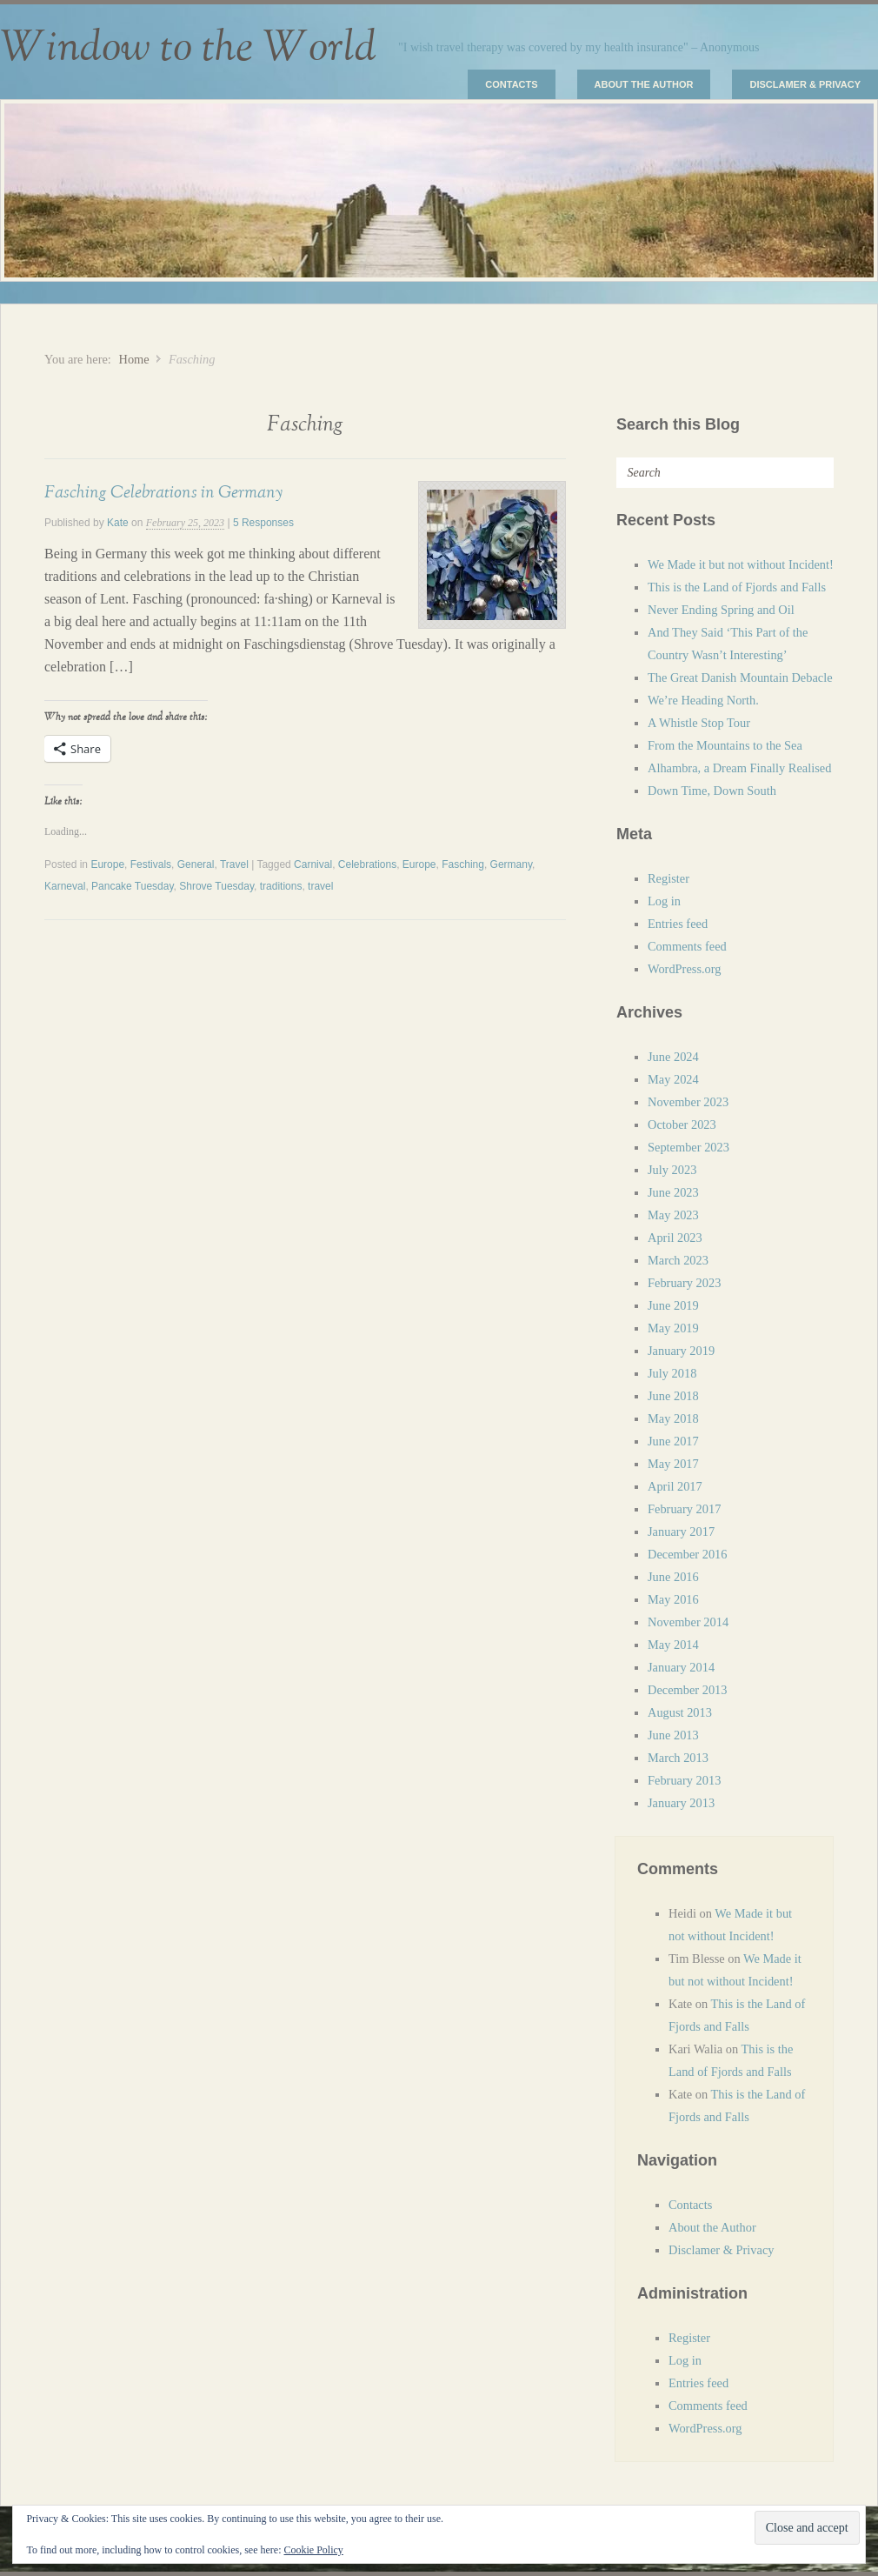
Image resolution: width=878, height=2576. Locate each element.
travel (320, 886)
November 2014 (688, 1622)
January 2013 (681, 1803)
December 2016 (688, 1554)
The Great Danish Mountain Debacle (740, 677)
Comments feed (687, 946)
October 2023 (682, 1124)
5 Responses (263, 523)
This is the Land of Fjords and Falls (737, 587)
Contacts (511, 84)
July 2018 (672, 1373)
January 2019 (681, 1351)
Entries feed (678, 924)
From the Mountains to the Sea (725, 745)
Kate (118, 523)
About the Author (644, 84)
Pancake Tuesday (132, 886)
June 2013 (673, 1735)
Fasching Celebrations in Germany (163, 492)
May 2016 (673, 1599)
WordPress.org (685, 969)
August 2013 (680, 1712)
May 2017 (673, 1464)
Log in (664, 901)
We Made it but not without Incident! (741, 564)
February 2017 (684, 1509)
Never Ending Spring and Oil (721, 610)
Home (133, 359)
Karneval (64, 886)
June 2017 (673, 1441)
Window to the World (188, 48)
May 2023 (673, 1215)
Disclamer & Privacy (805, 84)
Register (668, 878)
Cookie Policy (313, 2550)
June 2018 (673, 1396)
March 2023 (678, 1260)
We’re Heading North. (703, 700)
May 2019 (673, 1328)
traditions (281, 886)
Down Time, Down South (712, 790)
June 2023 (673, 1192)
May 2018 (673, 1418)
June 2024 (673, 1057)
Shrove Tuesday (216, 886)
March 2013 (678, 1758)
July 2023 (672, 1170)
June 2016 (673, 1577)
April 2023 (675, 1238)
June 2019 (673, 1305)
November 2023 (688, 1102)
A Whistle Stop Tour (699, 723)
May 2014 (673, 1645)
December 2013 (688, 1690)
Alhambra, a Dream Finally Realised (739, 768)
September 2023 (688, 1147)
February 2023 (684, 1283)
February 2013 (684, 1780)
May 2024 (673, 1079)
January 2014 (681, 1667)
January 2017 (681, 1531)
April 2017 (675, 1486)
